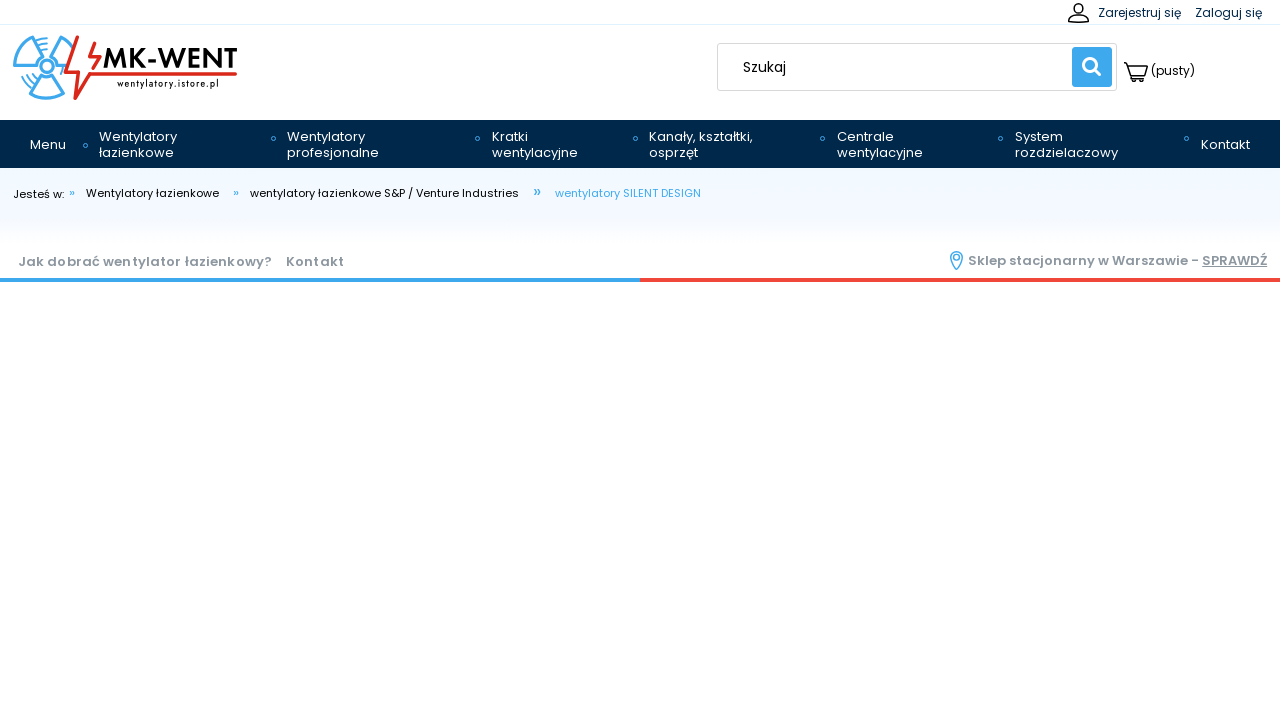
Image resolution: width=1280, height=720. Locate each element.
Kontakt (315, 261)
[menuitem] (48, 145)
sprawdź (1234, 260)
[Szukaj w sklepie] (899, 67)
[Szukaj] (1092, 67)
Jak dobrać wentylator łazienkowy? (145, 261)
